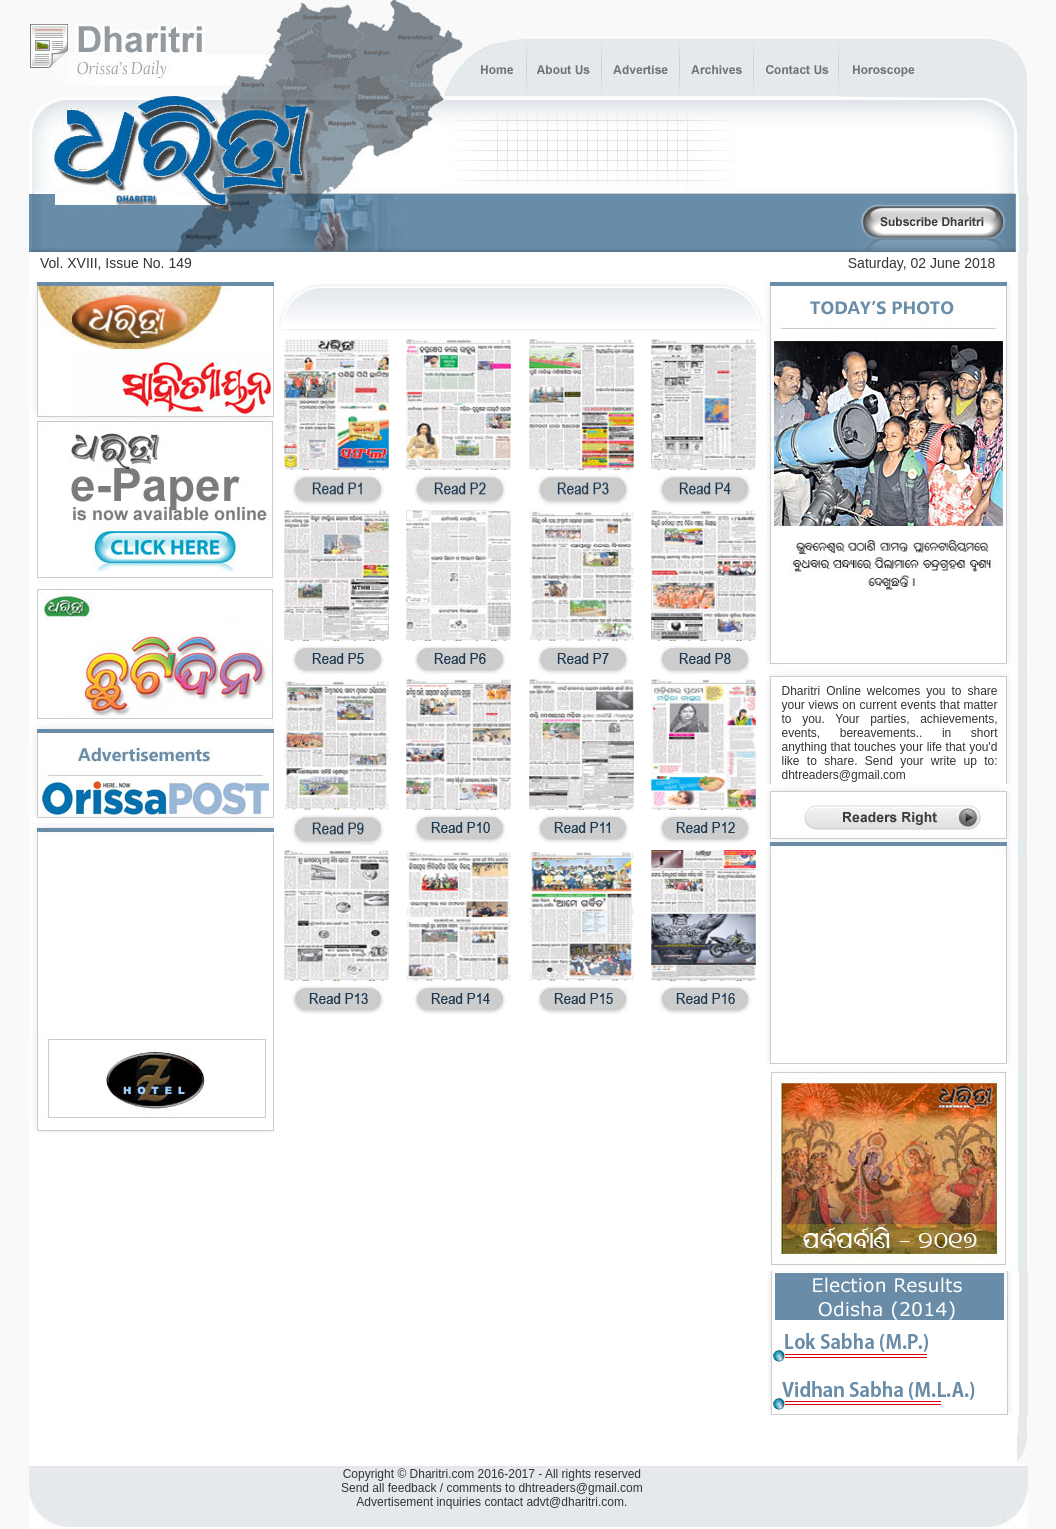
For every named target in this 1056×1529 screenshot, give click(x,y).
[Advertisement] (625, 223)
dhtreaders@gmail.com (844, 775)
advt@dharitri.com (575, 1502)
